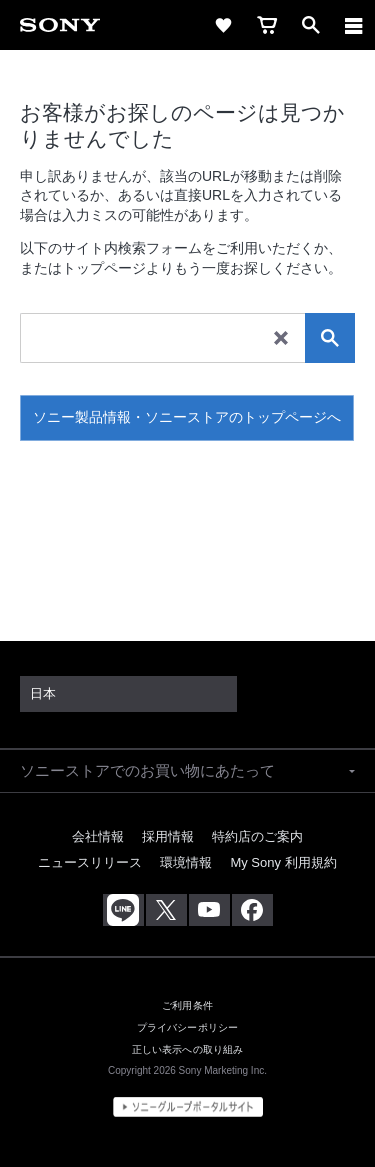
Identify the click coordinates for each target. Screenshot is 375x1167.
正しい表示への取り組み (188, 1049)
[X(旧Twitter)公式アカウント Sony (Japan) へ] (166, 910)
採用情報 (168, 836)
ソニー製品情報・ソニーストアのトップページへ (187, 417)
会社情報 (98, 836)
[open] (311, 25)
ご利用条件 (187, 1005)
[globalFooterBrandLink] (188, 1107)
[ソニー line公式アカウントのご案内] (123, 910)
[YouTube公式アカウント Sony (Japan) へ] (209, 910)
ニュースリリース (90, 862)
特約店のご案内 (257, 836)
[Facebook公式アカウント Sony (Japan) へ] (252, 910)
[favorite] (223, 25)
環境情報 (186, 862)
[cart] (267, 25)
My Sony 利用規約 (283, 862)
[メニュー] (354, 25)
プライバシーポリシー (187, 1027)
